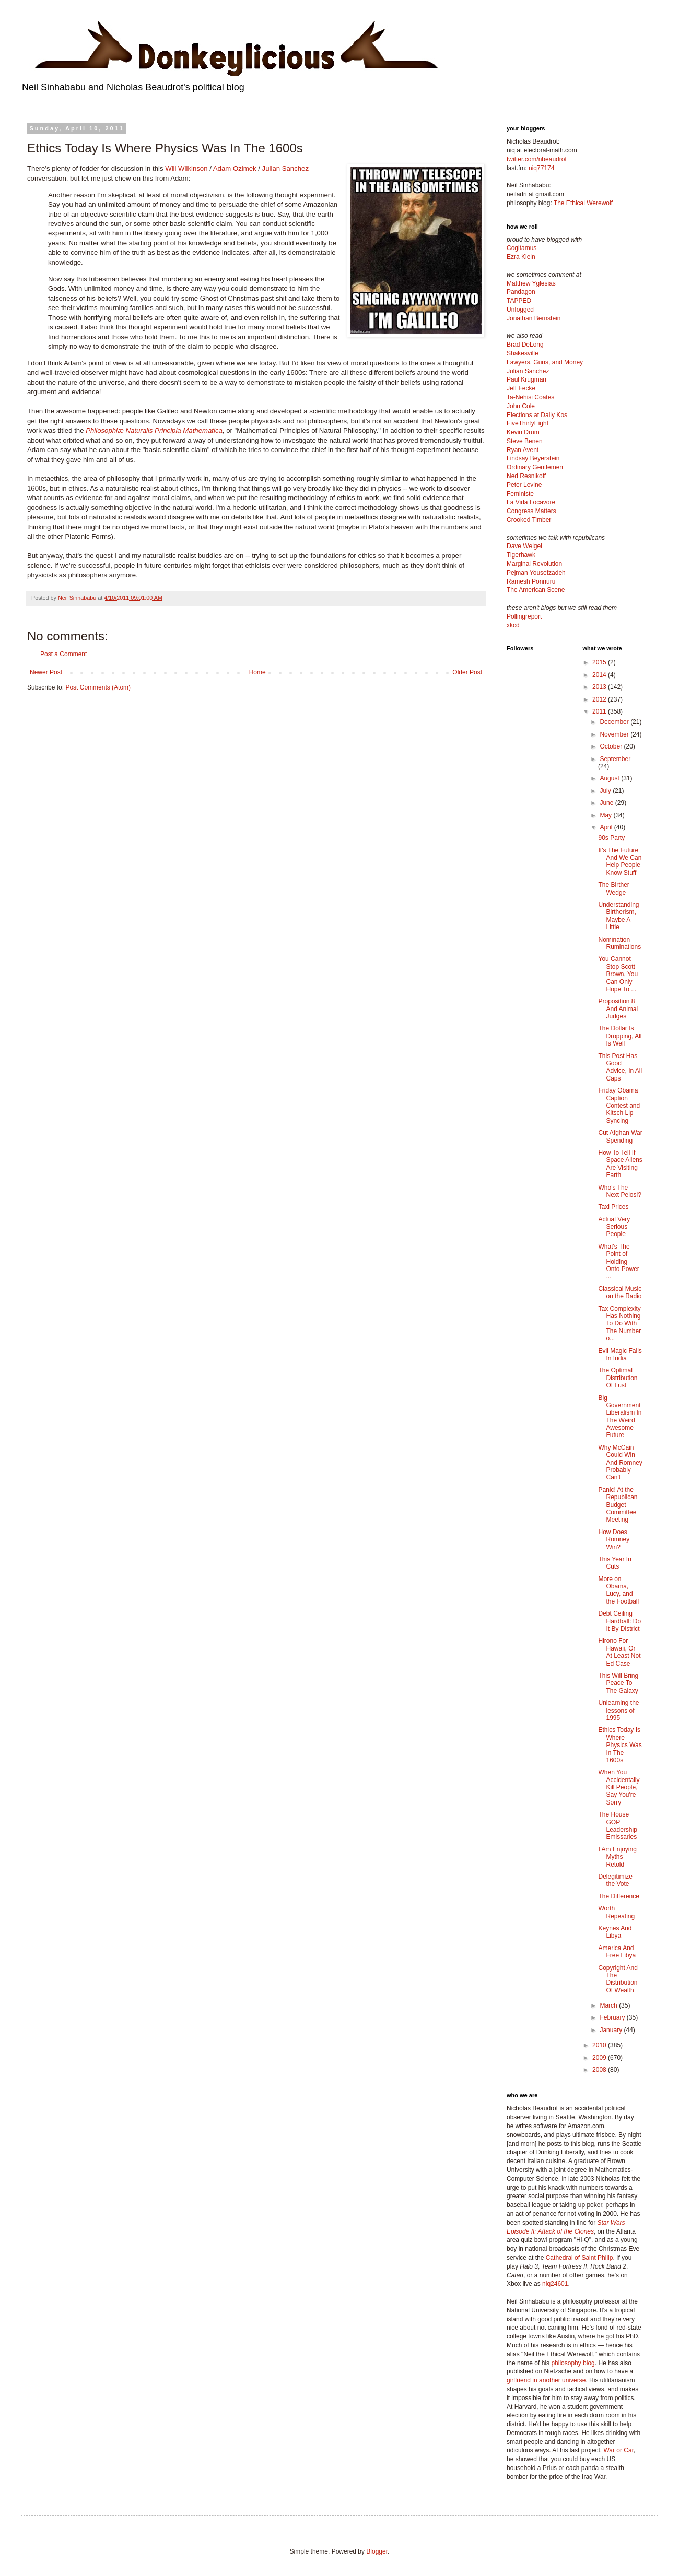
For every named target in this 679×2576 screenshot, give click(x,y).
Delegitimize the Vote (615, 1880)
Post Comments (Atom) (98, 687)
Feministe (520, 493)
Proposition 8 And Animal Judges (618, 1009)
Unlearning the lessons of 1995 (618, 1710)
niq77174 (541, 168)
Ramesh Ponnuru (531, 581)
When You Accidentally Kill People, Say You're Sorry (618, 1787)
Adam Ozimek (234, 168)
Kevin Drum (523, 432)
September (615, 759)
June (607, 802)
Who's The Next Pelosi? (619, 1191)
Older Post (467, 672)
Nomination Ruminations (619, 943)
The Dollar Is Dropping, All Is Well (619, 1036)
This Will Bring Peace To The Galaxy (618, 1683)
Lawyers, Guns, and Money (545, 362)
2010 (600, 2045)
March (609, 2005)
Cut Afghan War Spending (620, 1136)
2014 (600, 675)
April (607, 827)
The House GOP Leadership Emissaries (617, 1826)
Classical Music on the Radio (619, 1292)
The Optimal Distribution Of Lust (617, 1378)
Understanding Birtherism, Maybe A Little (618, 916)
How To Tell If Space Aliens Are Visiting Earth (620, 1164)
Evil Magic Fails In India (619, 1354)
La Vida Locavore (531, 502)
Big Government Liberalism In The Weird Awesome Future (619, 1416)
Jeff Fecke (521, 388)
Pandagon (521, 291)
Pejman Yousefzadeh (536, 572)
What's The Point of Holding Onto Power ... (618, 1261)
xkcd (513, 625)
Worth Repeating (616, 1912)
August (610, 778)
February (613, 2017)
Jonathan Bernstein (533, 318)
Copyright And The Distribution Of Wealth (617, 1979)
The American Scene (536, 589)
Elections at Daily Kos (537, 415)
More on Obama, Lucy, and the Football (618, 1590)
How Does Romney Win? (613, 1539)
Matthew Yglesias (531, 283)
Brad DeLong (525, 344)
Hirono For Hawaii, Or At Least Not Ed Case (619, 1652)
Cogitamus (521, 248)
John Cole (521, 406)
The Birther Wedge (613, 888)
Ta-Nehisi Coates (530, 397)
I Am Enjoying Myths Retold (617, 1857)
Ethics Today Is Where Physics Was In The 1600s (619, 1745)
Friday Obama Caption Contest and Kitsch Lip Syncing (619, 1105)
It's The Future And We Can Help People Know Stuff (619, 861)
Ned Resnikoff (526, 476)
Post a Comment (63, 654)
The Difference (618, 1896)
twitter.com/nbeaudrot (537, 159)
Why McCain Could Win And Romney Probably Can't (620, 1462)
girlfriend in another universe (546, 2380)
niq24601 (555, 2283)
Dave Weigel (524, 546)
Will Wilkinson (186, 168)
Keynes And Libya (614, 1932)
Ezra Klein (521, 256)
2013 (600, 687)
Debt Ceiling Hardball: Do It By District (619, 1621)
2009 (600, 2057)
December (615, 722)
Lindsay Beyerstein (533, 458)
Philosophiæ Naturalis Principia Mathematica (154, 430)
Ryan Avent (522, 450)
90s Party (611, 837)
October (612, 746)
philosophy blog (572, 2363)
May (606, 815)
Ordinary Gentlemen (535, 467)
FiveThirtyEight (527, 423)
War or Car (618, 2450)
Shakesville (522, 353)
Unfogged (520, 309)
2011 (600, 711)
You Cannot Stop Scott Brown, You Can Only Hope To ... (618, 974)
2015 (600, 662)
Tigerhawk (521, 555)
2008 (600, 2069)
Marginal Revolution (534, 563)
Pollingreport (524, 616)
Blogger (377, 2551)
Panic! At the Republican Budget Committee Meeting (617, 1505)
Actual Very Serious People (614, 1227)
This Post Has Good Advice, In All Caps (620, 1067)
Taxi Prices (613, 1206)
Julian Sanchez (285, 168)
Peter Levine (524, 485)
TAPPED (519, 300)
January (612, 2030)
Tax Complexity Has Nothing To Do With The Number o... (619, 1324)
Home (257, 672)
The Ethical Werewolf (583, 203)
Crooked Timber (529, 520)
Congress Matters (531, 511)
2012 (600, 699)
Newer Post (46, 672)
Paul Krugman (526, 379)
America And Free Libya (617, 1951)
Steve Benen (525, 441)
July (606, 790)
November (615, 734)
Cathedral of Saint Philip (579, 2257)
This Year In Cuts (614, 1563)
